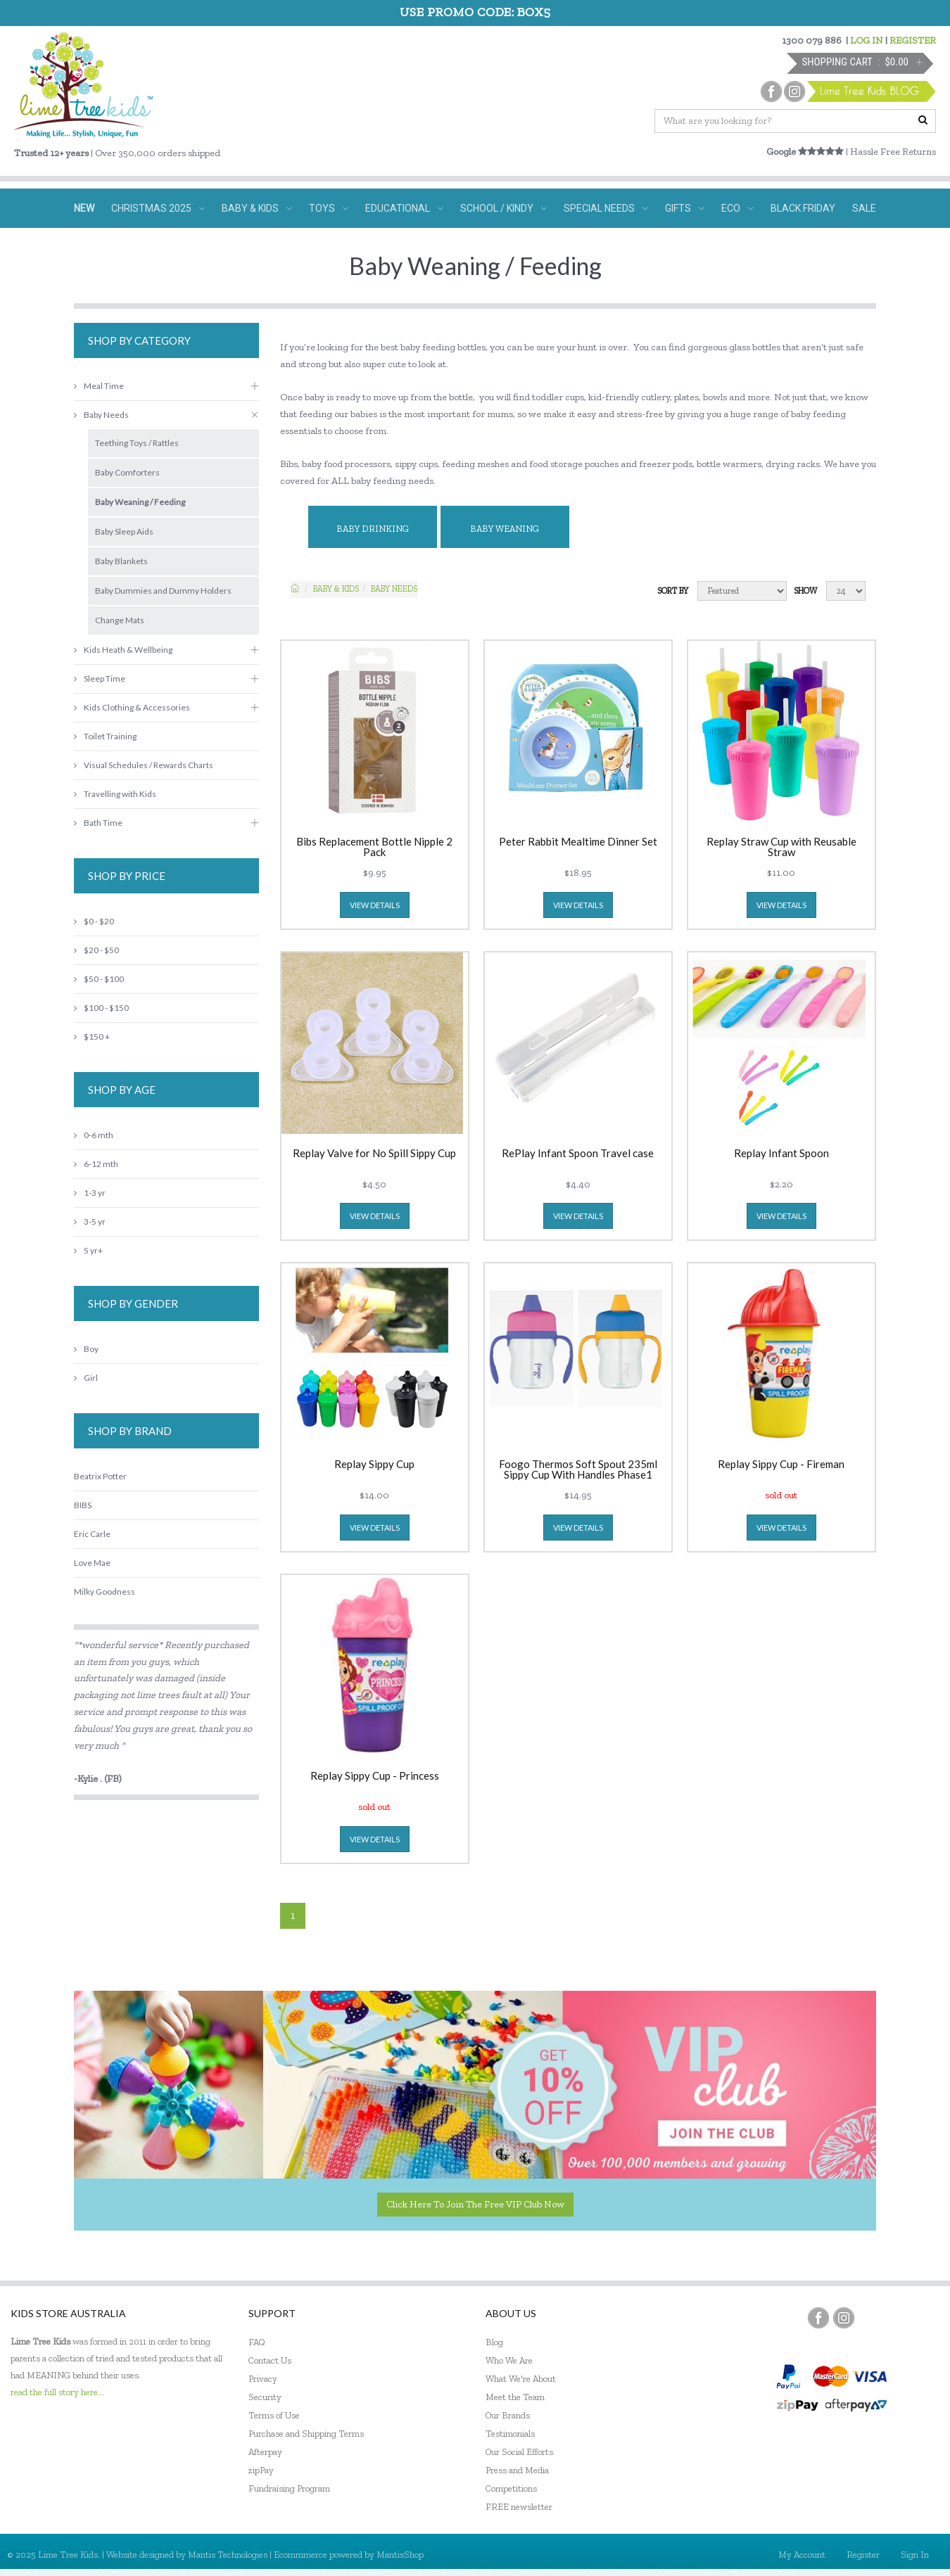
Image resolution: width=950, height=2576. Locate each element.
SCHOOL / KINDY (503, 208)
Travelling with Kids (115, 794)
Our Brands (508, 2415)
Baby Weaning (504, 528)
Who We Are (509, 2360)
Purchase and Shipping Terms (306, 2433)
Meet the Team (515, 2397)
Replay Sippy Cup (374, 1464)
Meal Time (99, 386)
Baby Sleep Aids (124, 531)
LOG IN (866, 40)
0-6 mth (93, 1135)
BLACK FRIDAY (803, 208)
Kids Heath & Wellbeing (123, 649)
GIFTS (684, 208)
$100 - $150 (101, 1007)
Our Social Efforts (519, 2452)
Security (264, 2397)
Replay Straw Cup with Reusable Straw (781, 846)
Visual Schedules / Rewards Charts (143, 765)
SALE (864, 208)
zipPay (261, 2470)
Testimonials (510, 2433)
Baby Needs (394, 589)
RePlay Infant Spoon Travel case (578, 1153)
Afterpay (265, 2452)
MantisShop (400, 2554)
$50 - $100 (99, 979)
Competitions (511, 2488)
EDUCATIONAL (404, 208)
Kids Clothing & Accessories (132, 707)
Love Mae (92, 1562)
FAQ (256, 2342)
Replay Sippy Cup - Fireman (781, 1464)
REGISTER (912, 40)
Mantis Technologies (227, 2554)
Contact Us (269, 2360)
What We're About (521, 2378)
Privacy (262, 2378)
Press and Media (517, 2470)
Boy (86, 1349)
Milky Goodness (104, 1591)
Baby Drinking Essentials (372, 535)
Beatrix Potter (100, 1476)
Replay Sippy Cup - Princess (374, 1776)
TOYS (328, 208)
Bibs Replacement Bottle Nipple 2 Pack (374, 846)
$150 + (92, 1036)
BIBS (82, 1505)
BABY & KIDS (257, 208)
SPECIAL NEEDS (606, 208)
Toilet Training (105, 736)
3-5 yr (90, 1221)
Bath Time (98, 822)
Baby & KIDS (336, 589)
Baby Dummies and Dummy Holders (163, 590)
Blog (494, 2342)
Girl (86, 1377)
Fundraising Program (289, 2488)
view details (375, 905)
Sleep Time (99, 678)
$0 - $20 (94, 921)
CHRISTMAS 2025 (158, 208)
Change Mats (119, 620)
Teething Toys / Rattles (137, 443)
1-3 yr (90, 1192)
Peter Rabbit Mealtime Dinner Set (578, 842)
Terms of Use (274, 2415)
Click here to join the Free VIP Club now (475, 2204)
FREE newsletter (519, 2506)
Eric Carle (92, 1534)
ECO (737, 208)
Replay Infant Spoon (781, 1153)
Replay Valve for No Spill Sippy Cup (374, 1153)
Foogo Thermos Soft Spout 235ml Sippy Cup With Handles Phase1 (578, 1469)
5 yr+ (88, 1250)
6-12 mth (96, 1164)
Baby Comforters (127, 472)
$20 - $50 (96, 950)
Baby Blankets (121, 561)
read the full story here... (57, 2392)
